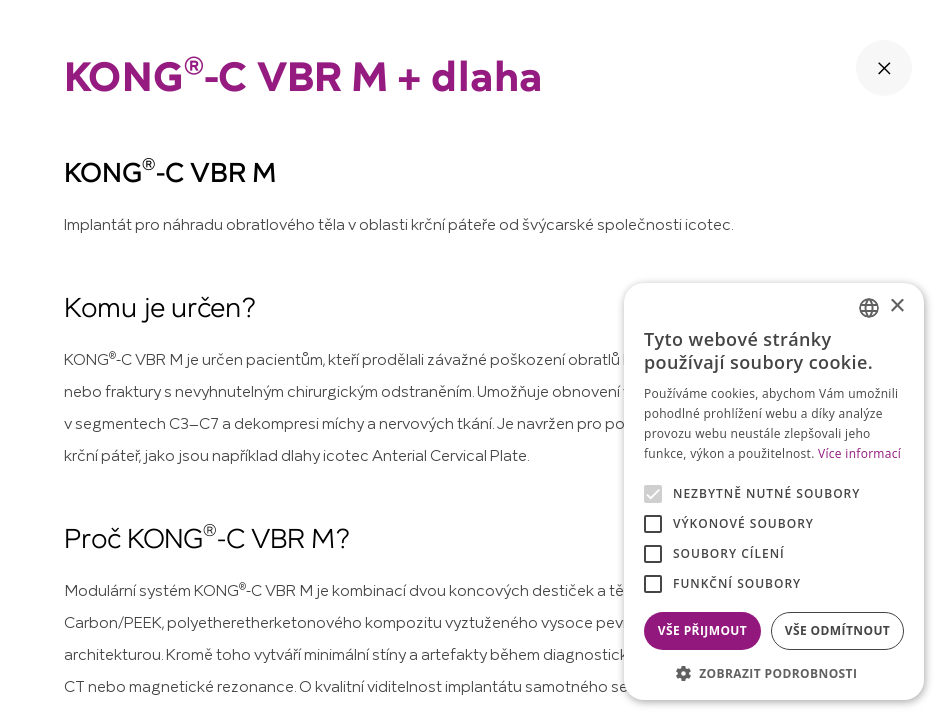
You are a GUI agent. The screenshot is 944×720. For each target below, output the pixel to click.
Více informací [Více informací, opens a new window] (859, 453)
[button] (774, 671)
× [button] (896, 306)
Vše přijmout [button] (702, 630)
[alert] (774, 491)
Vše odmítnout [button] (837, 630)
